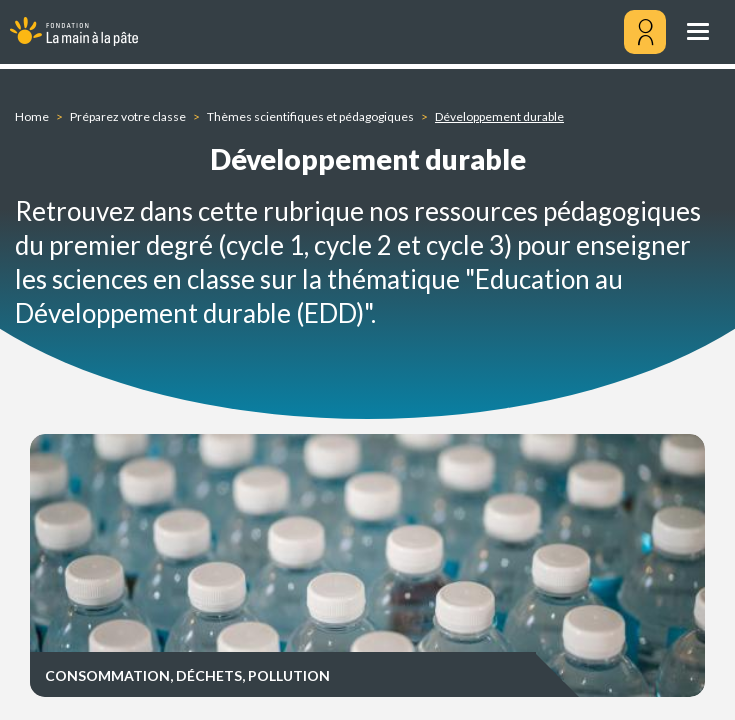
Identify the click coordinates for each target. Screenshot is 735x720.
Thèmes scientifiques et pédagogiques (310, 116)
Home (32, 116)
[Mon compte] (645, 32)
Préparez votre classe (128, 116)
